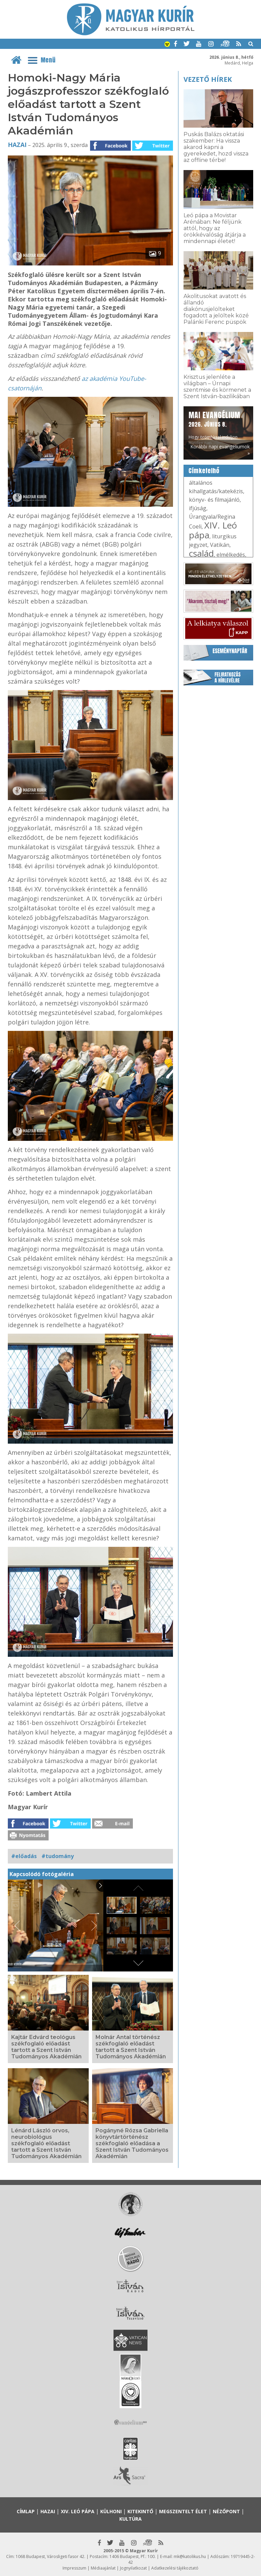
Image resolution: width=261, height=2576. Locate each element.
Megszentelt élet (183, 2511)
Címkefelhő (204, 470)
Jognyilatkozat (133, 2568)
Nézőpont (226, 2511)
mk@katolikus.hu (190, 2556)
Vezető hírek (208, 79)
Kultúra (130, 2519)
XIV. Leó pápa (213, 530)
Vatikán (219, 545)
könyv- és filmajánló (214, 499)
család (201, 553)
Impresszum (74, 2568)
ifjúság (197, 508)
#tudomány (57, 1856)
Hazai (17, 145)
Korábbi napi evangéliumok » (220, 449)
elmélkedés (230, 554)
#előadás (24, 1856)
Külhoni (111, 2511)
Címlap (26, 2511)
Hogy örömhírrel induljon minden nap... (214, 428)
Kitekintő (140, 2511)
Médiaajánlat (103, 2568)
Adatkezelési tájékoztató (174, 2568)
